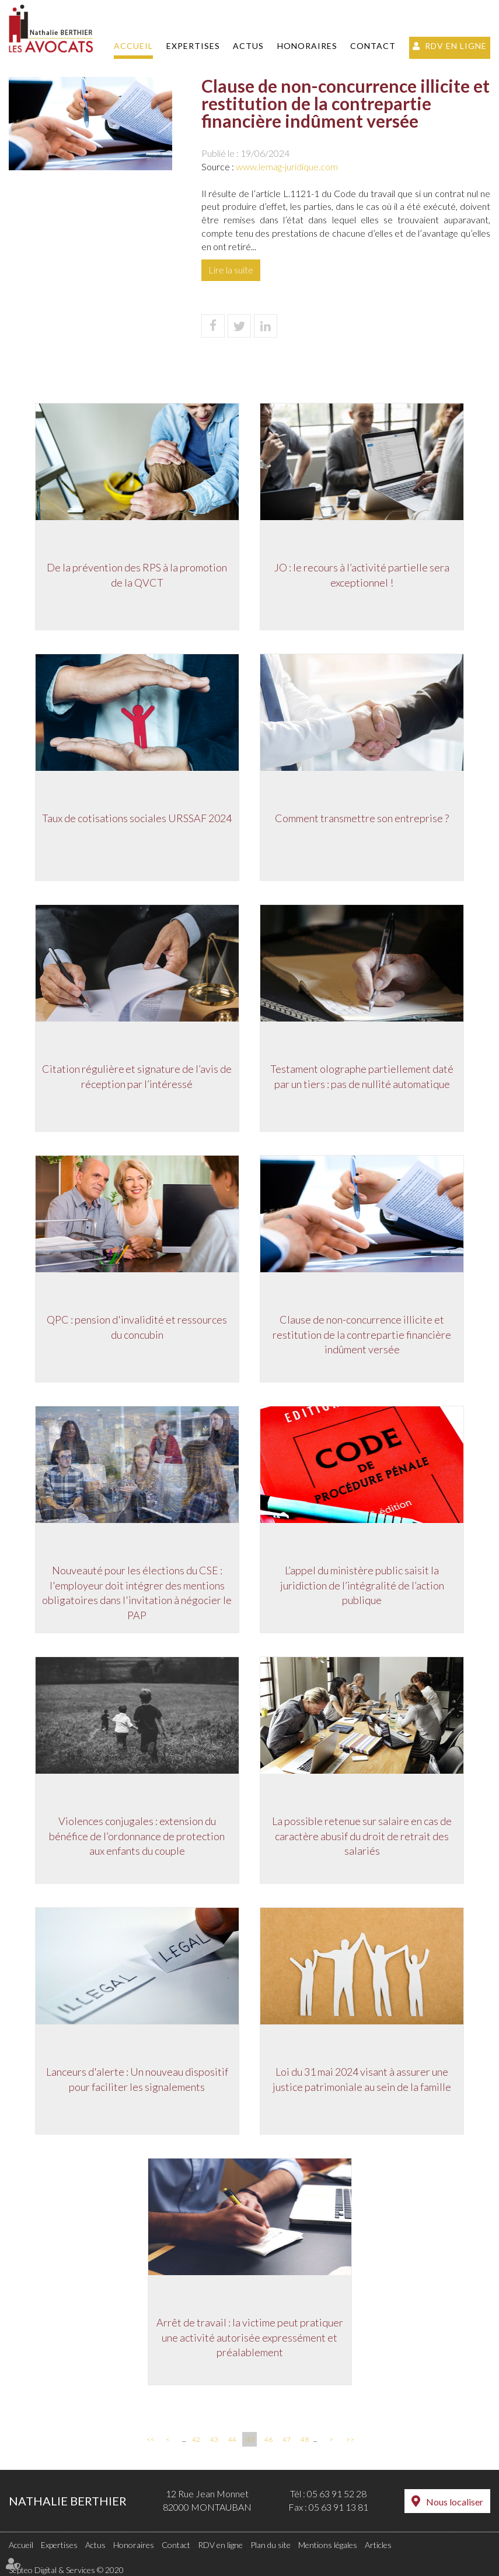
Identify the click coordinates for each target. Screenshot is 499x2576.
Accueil (133, 46)
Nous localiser (454, 2501)
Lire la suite (230, 269)
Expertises (193, 46)
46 (268, 2439)
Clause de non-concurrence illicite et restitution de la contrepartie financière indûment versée (363, 1335)
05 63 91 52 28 (337, 2493)
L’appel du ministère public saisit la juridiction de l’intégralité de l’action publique (363, 1585)
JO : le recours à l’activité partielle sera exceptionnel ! (363, 575)
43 (214, 2439)
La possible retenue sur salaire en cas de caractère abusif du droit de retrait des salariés (363, 1836)
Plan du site (270, 2545)
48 (305, 2439)
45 (250, 2439)
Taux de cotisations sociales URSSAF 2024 (136, 818)
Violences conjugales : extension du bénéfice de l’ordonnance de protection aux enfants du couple (136, 1836)
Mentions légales (327, 2545)
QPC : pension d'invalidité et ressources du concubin (136, 1328)
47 (286, 2439)
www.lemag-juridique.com (287, 166)
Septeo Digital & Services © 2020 (66, 2570)
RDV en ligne (456, 46)
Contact (373, 46)
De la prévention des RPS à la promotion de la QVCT (136, 575)
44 (232, 2439)
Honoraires (307, 46)
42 (196, 2439)
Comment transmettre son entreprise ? (364, 818)
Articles (378, 2545)
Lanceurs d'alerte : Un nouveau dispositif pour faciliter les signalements (136, 2080)
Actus (248, 46)
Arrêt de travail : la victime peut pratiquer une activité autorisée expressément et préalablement (249, 2338)
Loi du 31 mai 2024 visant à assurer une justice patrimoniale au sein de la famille (363, 2080)
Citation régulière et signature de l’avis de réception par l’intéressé (136, 1077)
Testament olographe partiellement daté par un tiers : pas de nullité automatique (363, 1077)
